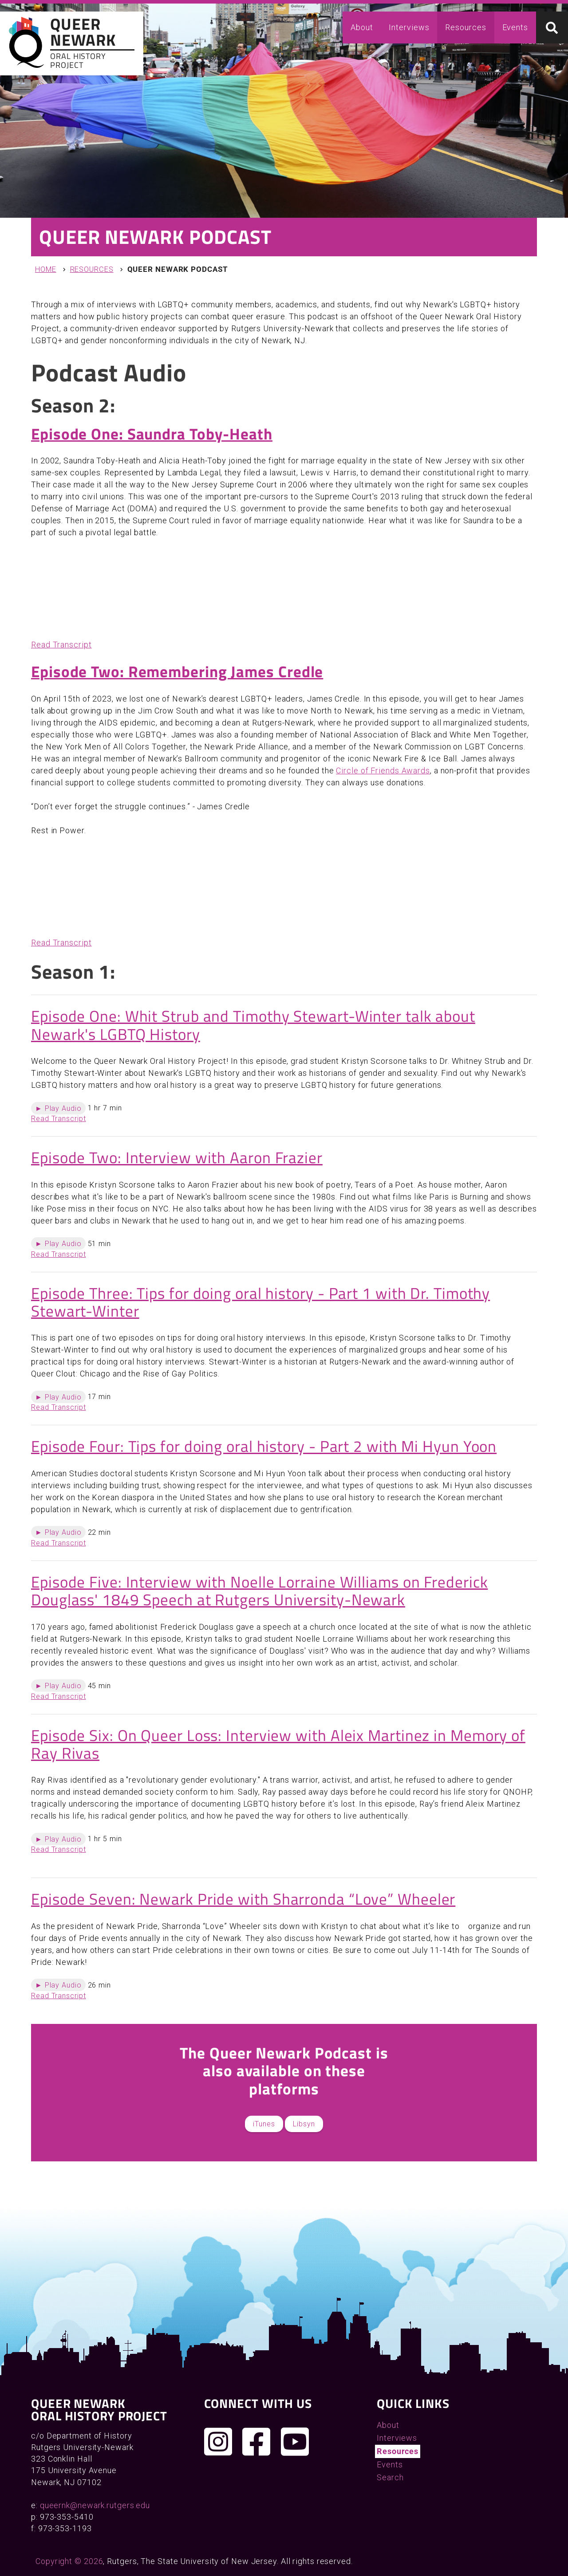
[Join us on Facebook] (256, 2442)
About (362, 27)
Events (515, 27)
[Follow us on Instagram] (218, 2442)
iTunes (264, 2124)
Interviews (409, 27)
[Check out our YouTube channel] (295, 2442)
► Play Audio (58, 1108)
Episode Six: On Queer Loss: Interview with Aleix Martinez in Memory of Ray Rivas (278, 1744)
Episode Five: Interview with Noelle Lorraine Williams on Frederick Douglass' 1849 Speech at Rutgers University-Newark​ (259, 1590)
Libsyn (304, 2124)
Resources (465, 27)
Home (45, 269)
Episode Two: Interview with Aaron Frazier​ (177, 1157)
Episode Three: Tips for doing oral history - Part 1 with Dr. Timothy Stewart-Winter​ (260, 1302)
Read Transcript (61, 644)
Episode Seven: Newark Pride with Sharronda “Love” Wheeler (243, 1899)
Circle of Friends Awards (383, 770)
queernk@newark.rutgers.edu (95, 2505)
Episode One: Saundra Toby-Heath (151, 434)
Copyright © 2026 (69, 2561)
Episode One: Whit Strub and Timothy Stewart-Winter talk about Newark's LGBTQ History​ (253, 1025)
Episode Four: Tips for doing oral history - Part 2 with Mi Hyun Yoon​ (264, 1446)
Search (390, 2477)
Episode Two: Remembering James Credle (177, 671)
